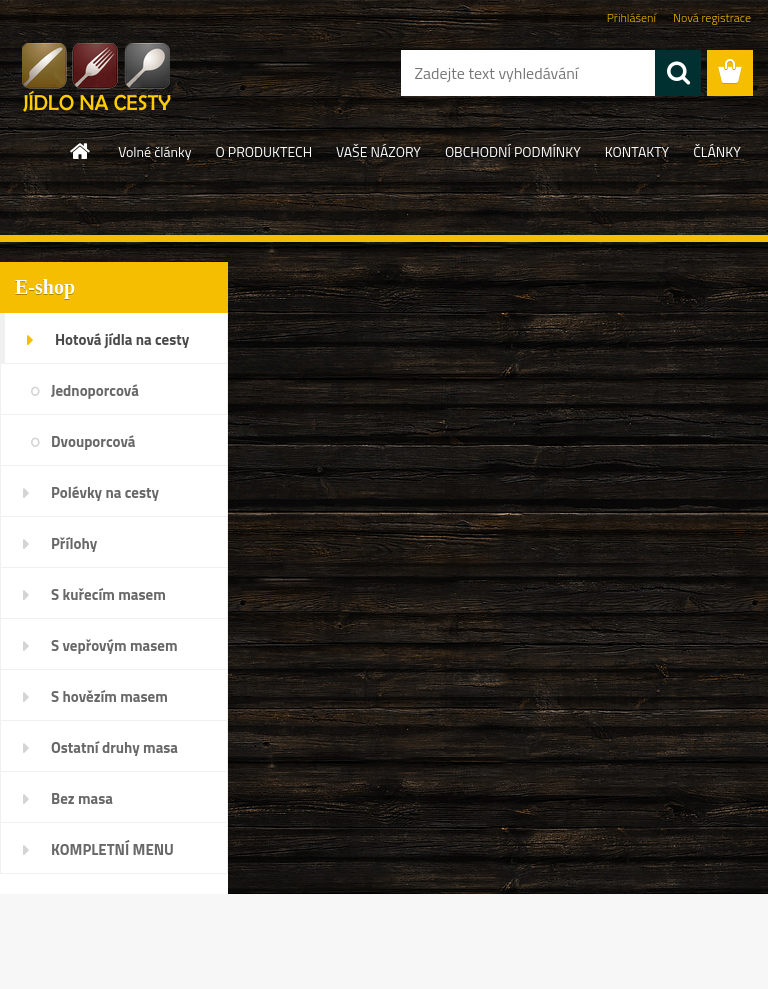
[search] (678, 73)
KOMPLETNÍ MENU (112, 849)
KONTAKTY (637, 151)
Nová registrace (712, 17)
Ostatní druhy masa (114, 747)
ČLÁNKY (717, 151)
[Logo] (137, 74)
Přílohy (74, 543)
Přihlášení (631, 17)
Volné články (154, 151)
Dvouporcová (93, 441)
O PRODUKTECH (264, 151)
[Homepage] (81, 151)
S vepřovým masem (114, 645)
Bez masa (82, 798)
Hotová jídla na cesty (122, 339)
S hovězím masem (109, 696)
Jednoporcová (95, 390)
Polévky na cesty (105, 492)
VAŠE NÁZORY (378, 151)
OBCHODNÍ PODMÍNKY (513, 151)
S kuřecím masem (108, 594)
